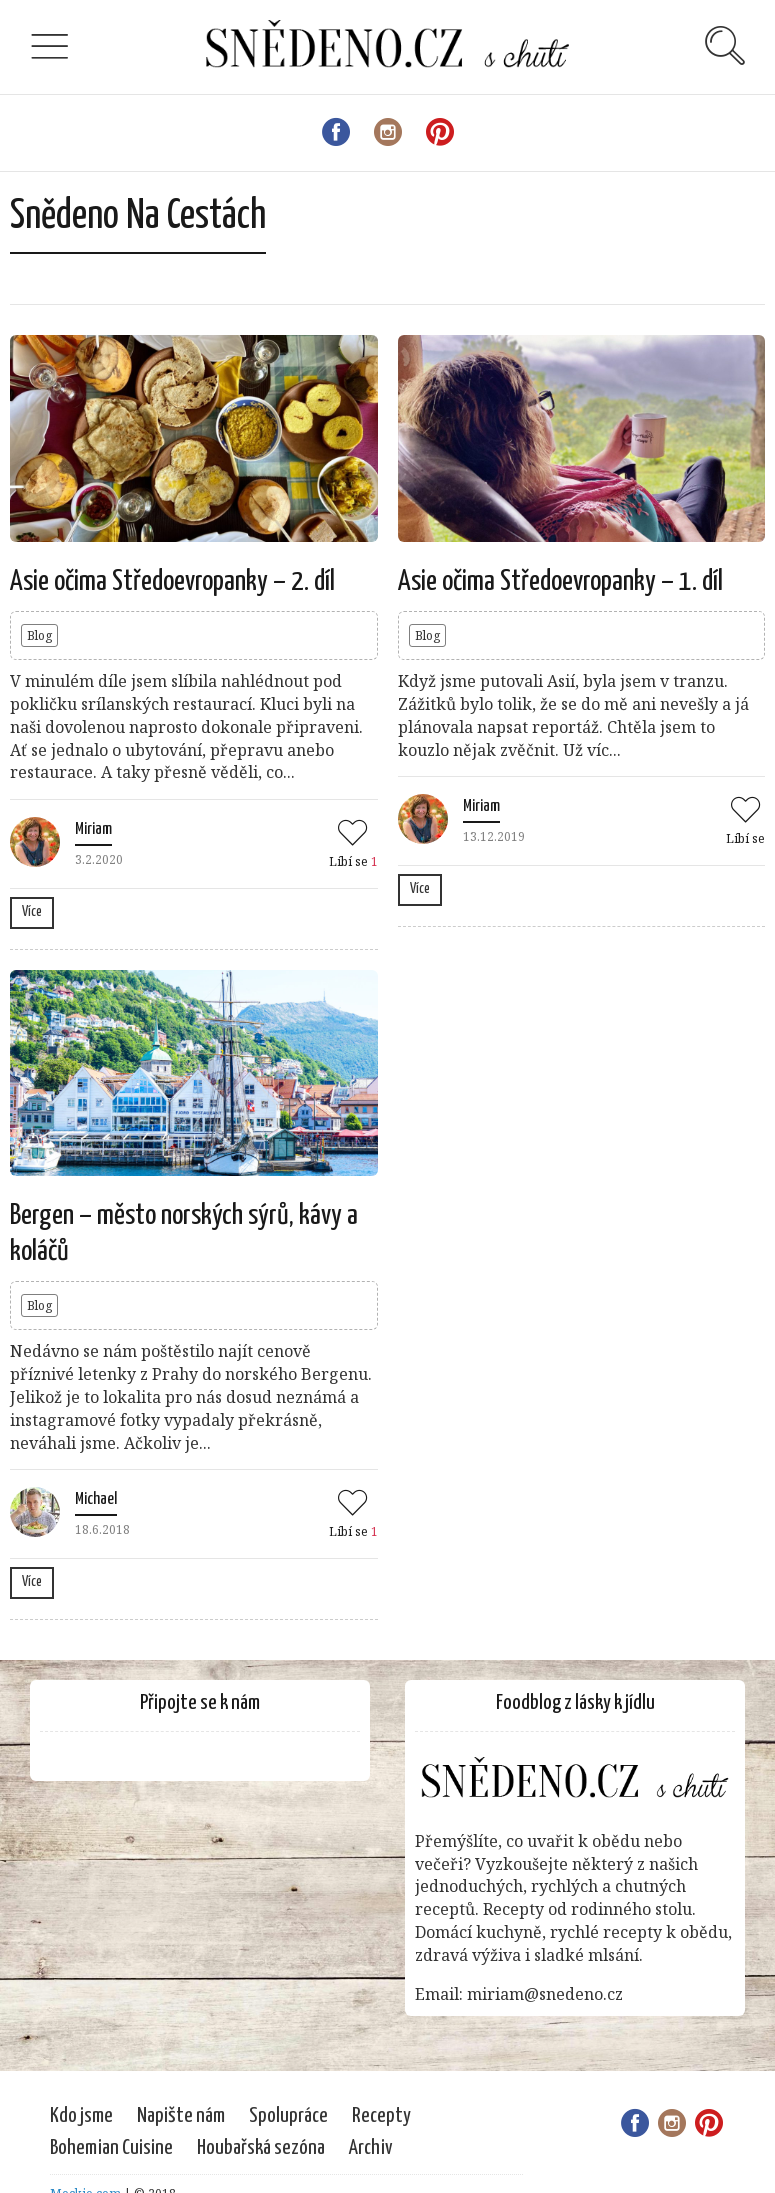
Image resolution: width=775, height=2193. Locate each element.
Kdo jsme (81, 2116)
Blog (39, 635)
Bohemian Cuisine (111, 2148)
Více (32, 912)
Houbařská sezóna (261, 2148)
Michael (96, 1499)
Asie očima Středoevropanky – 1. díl (560, 582)
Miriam (93, 829)
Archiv (371, 2148)
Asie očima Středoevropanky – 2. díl (172, 582)
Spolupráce (288, 2116)
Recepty (381, 2116)
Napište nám (181, 2116)
